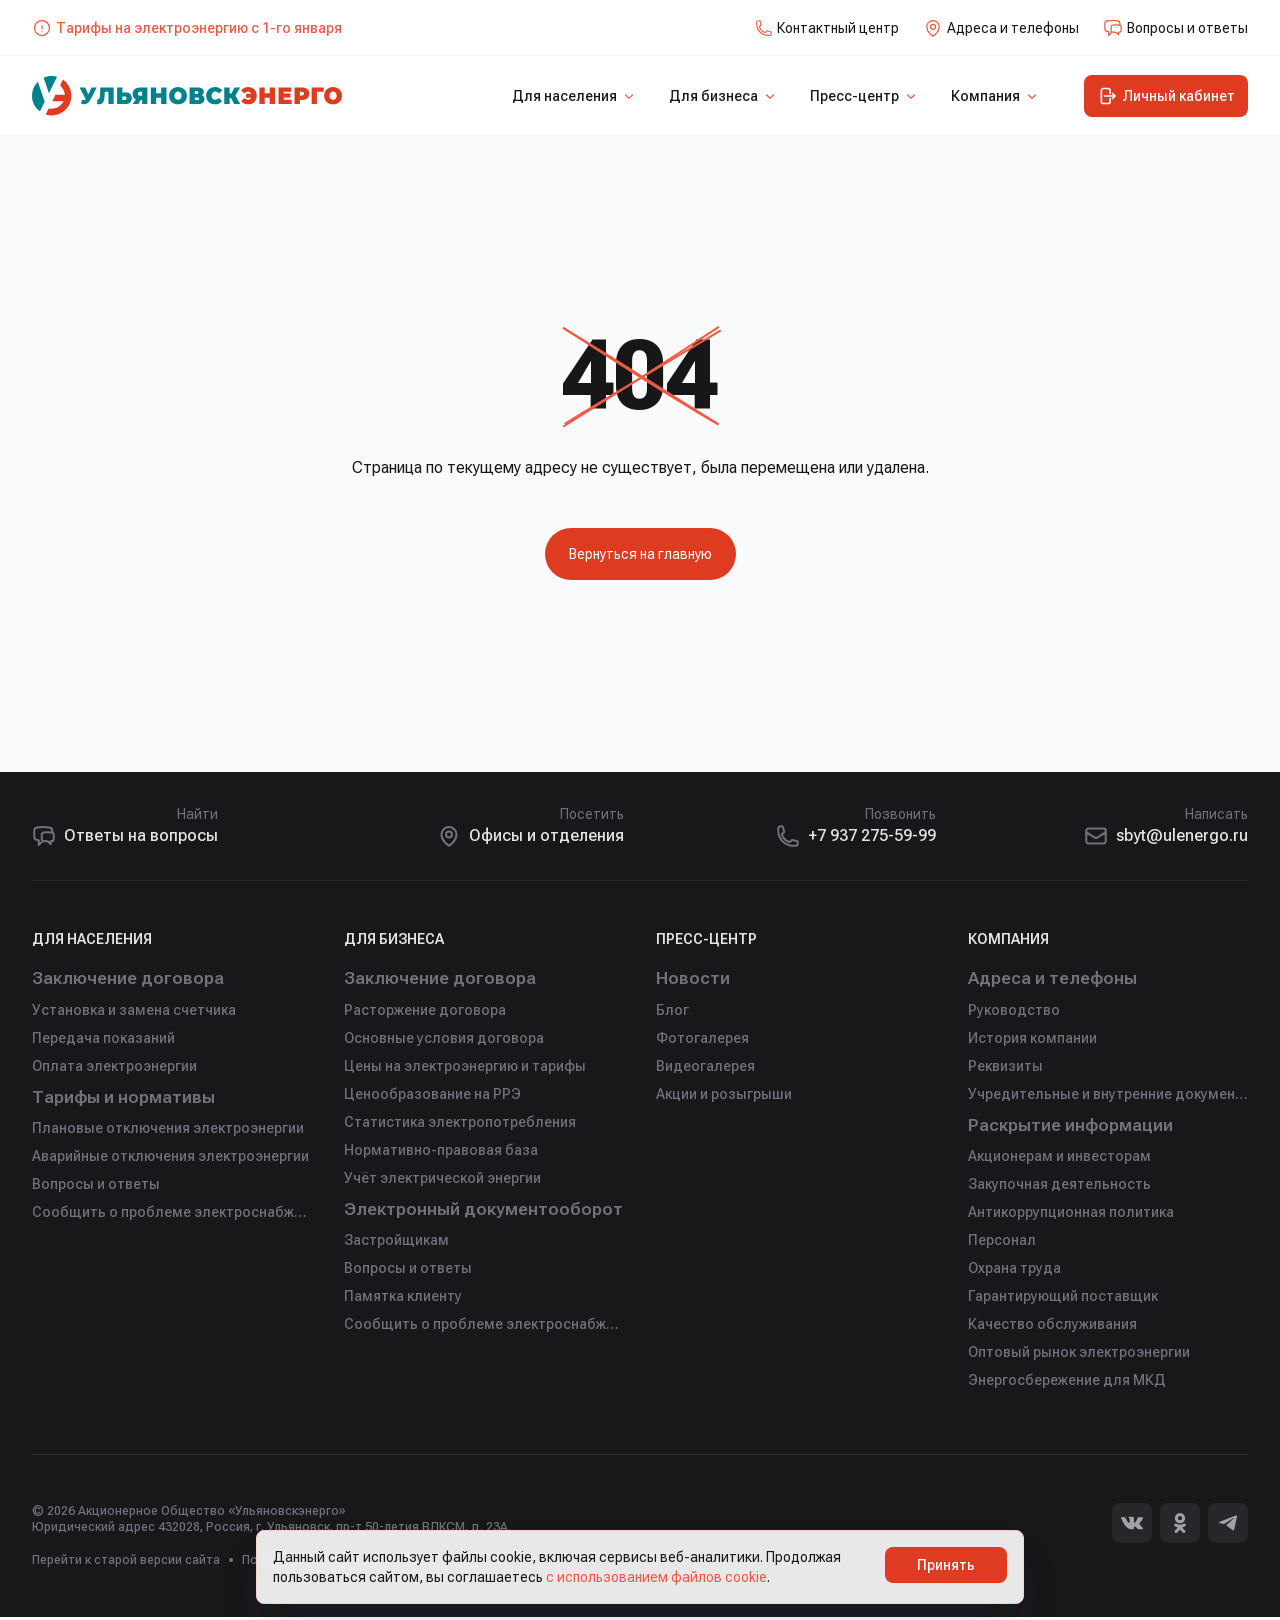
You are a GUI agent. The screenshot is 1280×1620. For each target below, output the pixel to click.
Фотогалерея (702, 1039)
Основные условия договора (444, 1039)
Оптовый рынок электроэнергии (1079, 1355)
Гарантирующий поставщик (1063, 1299)
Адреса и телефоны (1056, 978)
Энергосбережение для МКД (1067, 1383)
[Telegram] (1228, 1526)
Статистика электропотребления (460, 1123)
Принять (946, 1565)
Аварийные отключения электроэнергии (170, 1159)
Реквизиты (1005, 1067)
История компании (1032, 1039)
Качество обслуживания (1052, 1327)
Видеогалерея (705, 1067)
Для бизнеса (723, 96)
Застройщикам (396, 1243)
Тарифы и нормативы (129, 1098)
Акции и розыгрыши (724, 1095)
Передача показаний (103, 1039)
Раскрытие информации (1076, 1126)
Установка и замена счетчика (134, 1011)
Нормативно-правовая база (441, 1151)
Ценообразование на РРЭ (432, 1095)
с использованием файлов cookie (656, 1577)
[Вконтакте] (1132, 1526)
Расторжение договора (425, 1011)
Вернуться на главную (640, 554)
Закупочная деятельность (1059, 1187)
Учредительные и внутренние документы (1108, 1095)
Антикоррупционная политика (1071, 1215)
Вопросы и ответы (96, 1187)
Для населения (574, 96)
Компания (995, 96)
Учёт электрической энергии (442, 1179)
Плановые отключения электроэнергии (168, 1131)
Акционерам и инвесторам (1059, 1159)
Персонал (1002, 1243)
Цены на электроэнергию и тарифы (465, 1067)
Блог (672, 1011)
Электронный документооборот (484, 1210)
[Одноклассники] (1180, 1526)
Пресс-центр (864, 96)
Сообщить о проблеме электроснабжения (172, 1215)
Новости (694, 978)
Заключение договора (132, 978)
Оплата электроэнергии (114, 1067)
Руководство (1014, 1011)
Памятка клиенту (403, 1299)
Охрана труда (1014, 1271)
